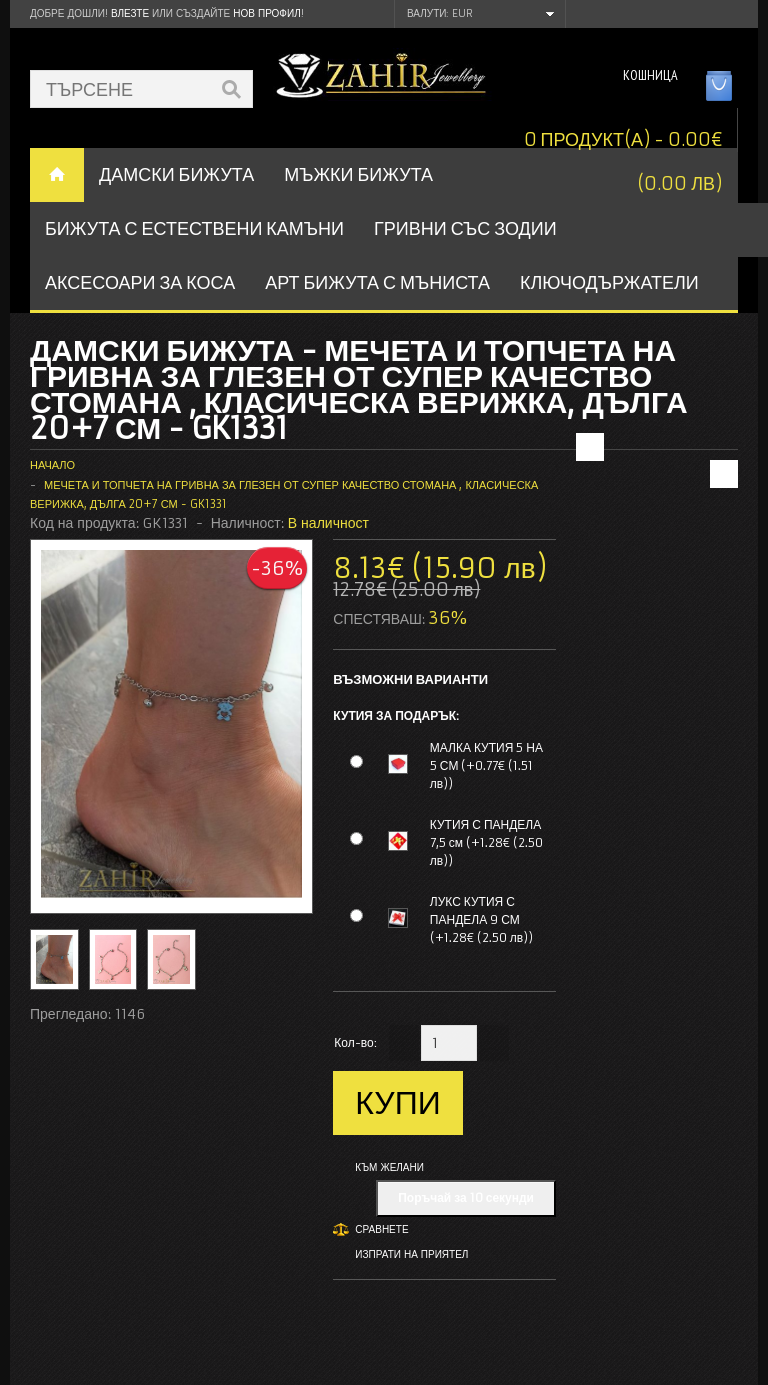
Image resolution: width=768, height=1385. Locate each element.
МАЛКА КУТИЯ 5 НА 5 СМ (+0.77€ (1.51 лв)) (486, 765)
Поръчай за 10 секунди (466, 1197)
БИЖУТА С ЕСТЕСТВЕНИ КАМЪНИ (194, 228)
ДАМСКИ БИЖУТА (176, 174)
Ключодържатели (609, 282)
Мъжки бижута (358, 174)
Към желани (389, 1167)
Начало (52, 465)
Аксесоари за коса (140, 282)
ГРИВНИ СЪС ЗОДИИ (465, 228)
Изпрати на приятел (411, 1254)
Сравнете (381, 1229)
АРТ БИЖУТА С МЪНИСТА (377, 282)
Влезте (130, 13)
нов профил (266, 13)
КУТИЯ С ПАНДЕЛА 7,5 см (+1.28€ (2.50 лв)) (486, 842)
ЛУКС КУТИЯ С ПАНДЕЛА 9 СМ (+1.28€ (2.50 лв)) (481, 919)
